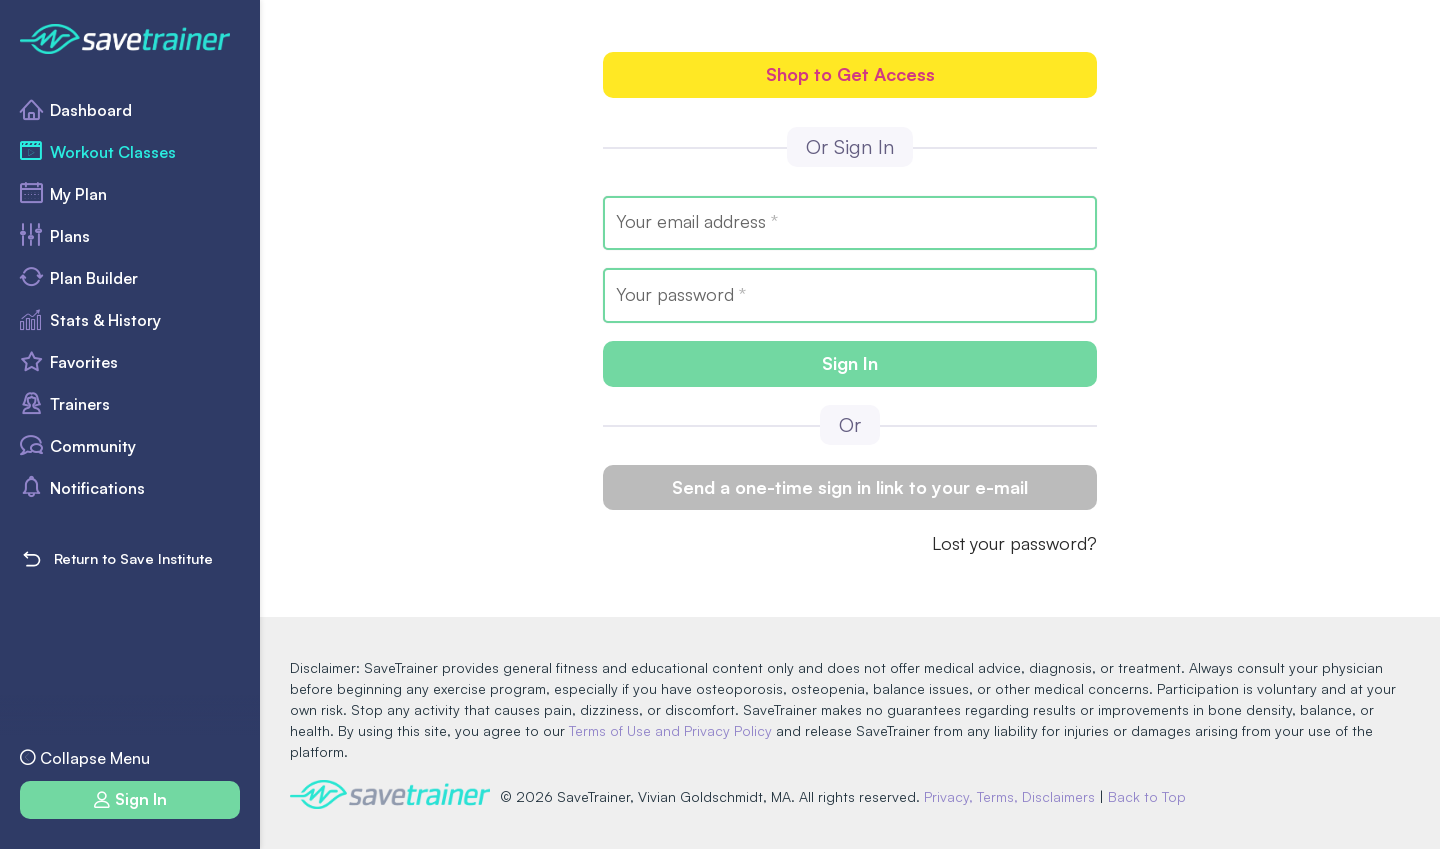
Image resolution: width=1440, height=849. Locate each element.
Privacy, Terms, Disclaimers (1009, 796)
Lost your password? (1014, 543)
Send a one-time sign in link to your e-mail (850, 487)
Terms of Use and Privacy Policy (670, 730)
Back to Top (1147, 796)
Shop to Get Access (850, 74)
